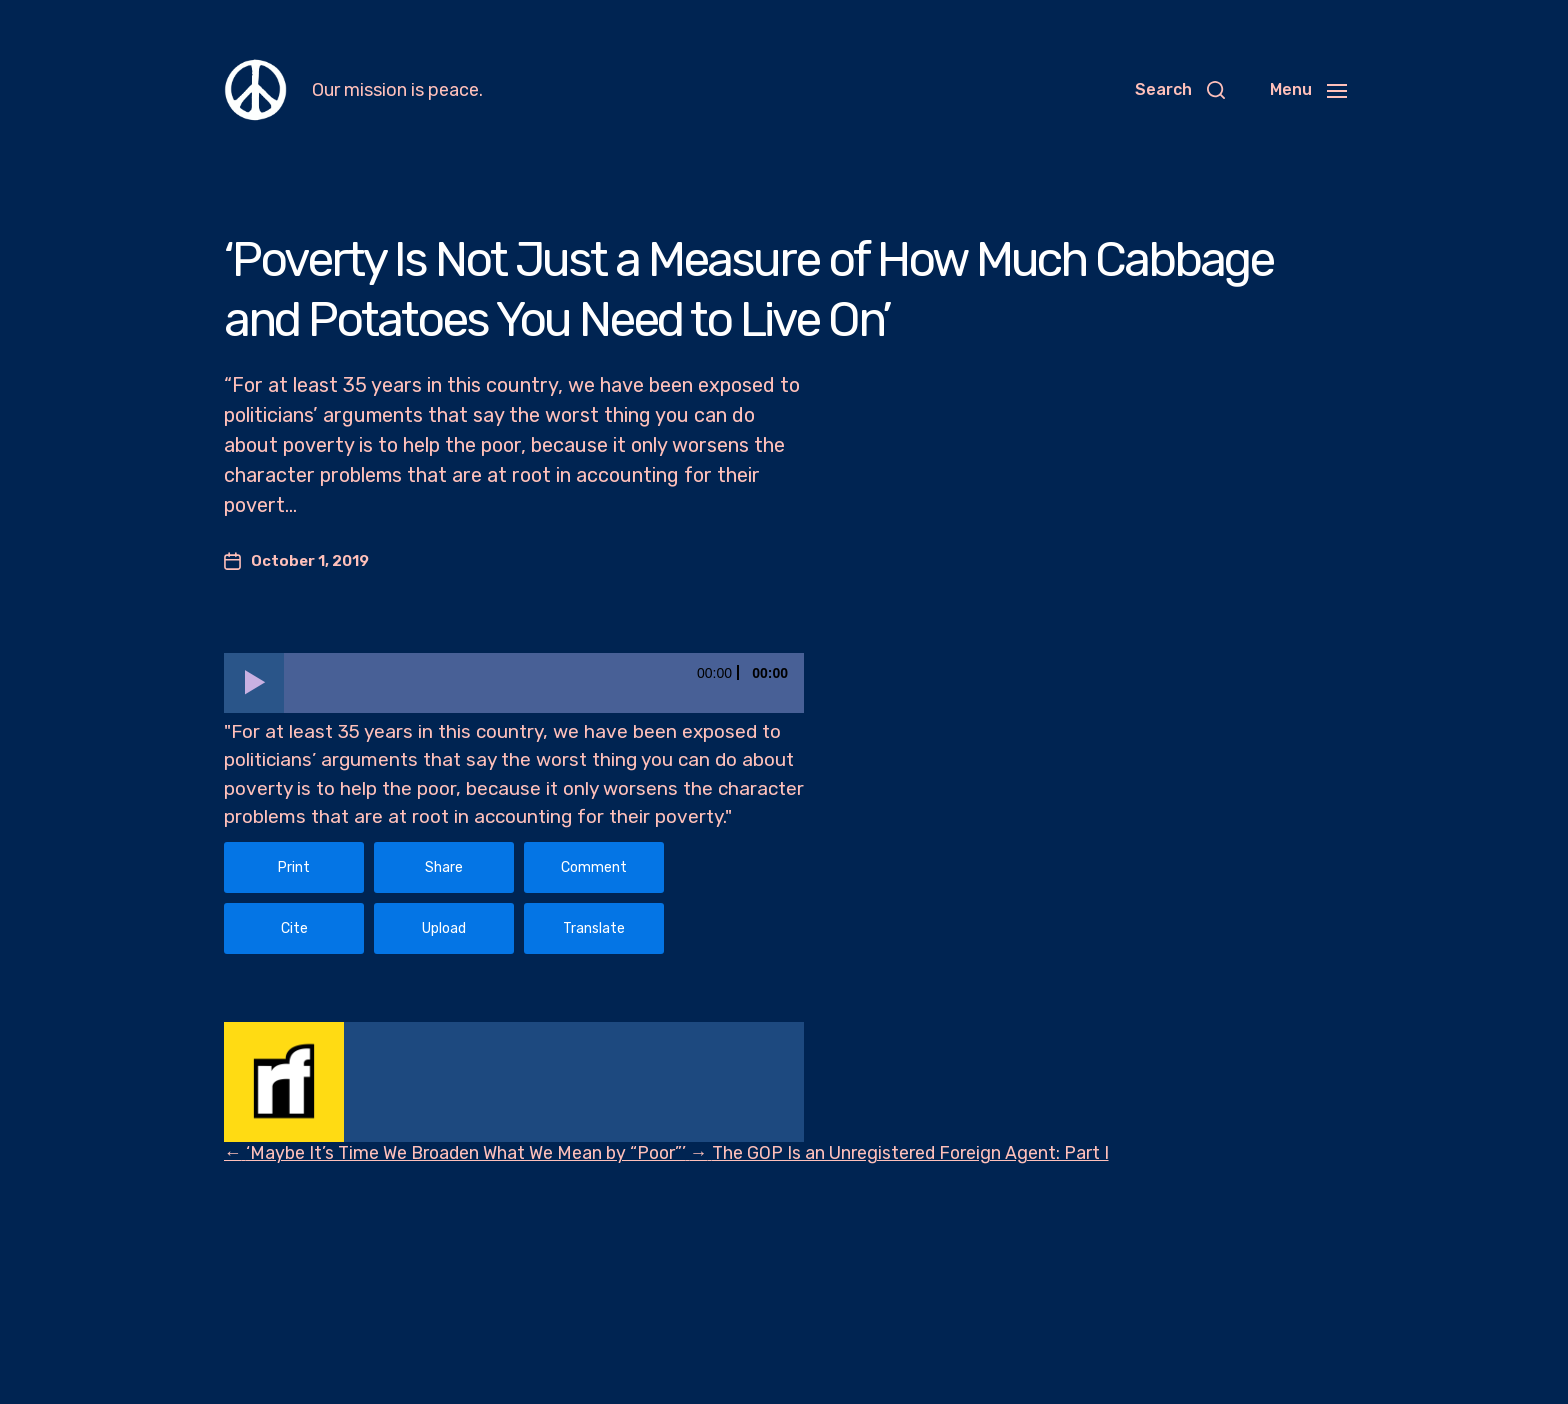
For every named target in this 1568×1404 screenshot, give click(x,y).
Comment (594, 867)
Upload (444, 928)
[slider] (544, 683)
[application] (514, 683)
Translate (594, 928)
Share (444, 867)
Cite (294, 928)
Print (294, 867)
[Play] (254, 683)
